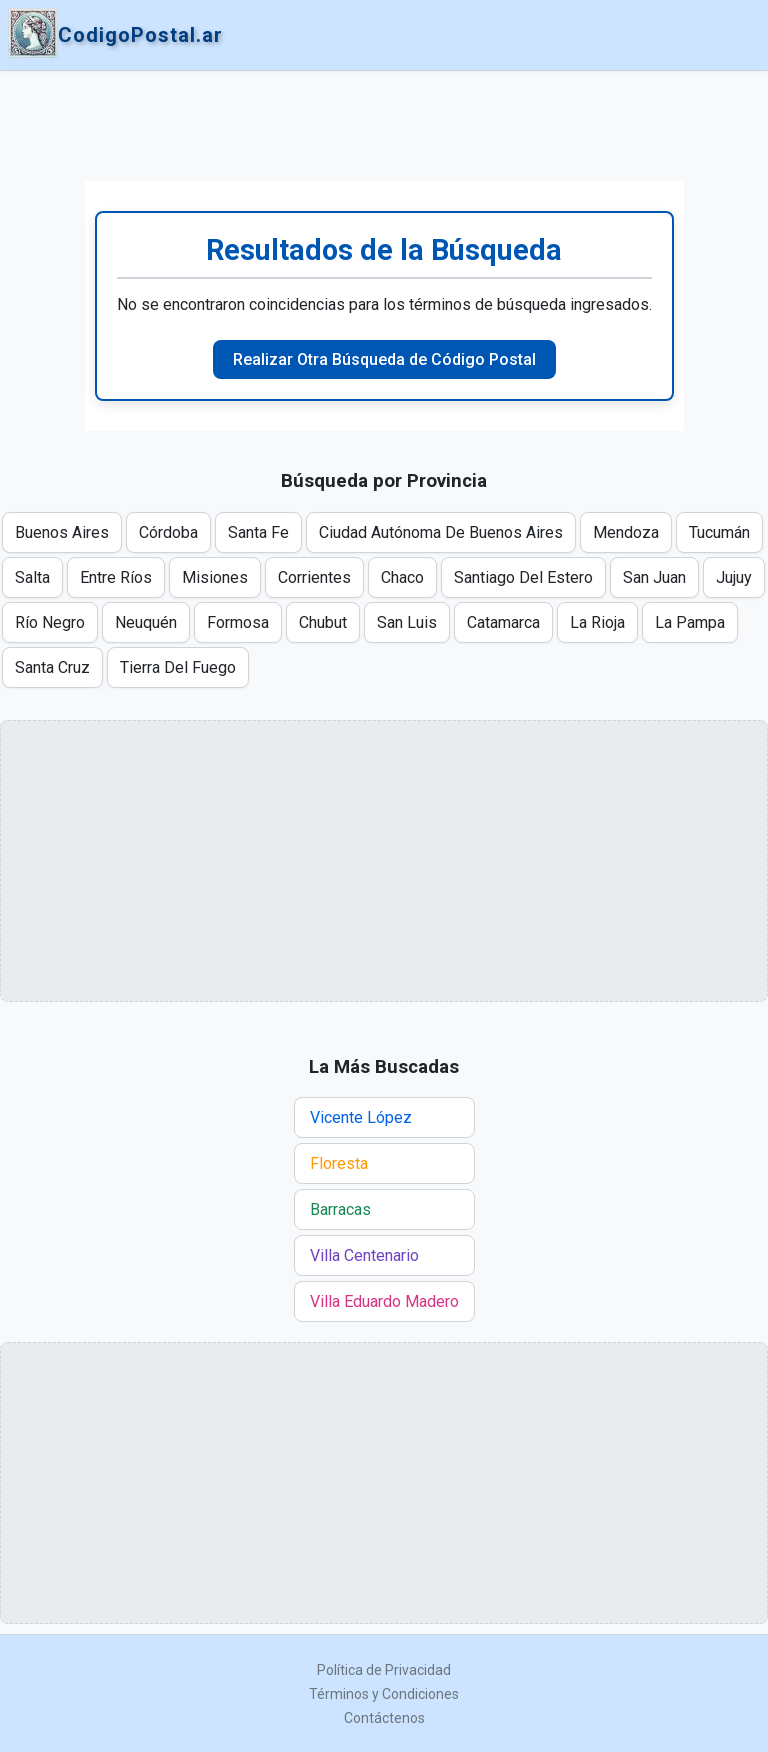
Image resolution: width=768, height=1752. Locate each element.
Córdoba (168, 532)
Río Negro (50, 622)
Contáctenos (384, 1718)
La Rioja (597, 622)
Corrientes (314, 577)
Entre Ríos (116, 577)
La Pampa (690, 622)
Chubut (323, 622)
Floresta (339, 1163)
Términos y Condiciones (384, 1694)
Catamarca (503, 622)
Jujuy (734, 577)
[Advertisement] (384, 126)
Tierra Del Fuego (178, 667)
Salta (32, 577)
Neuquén (146, 622)
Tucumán (719, 532)
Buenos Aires (62, 532)
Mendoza (626, 532)
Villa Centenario (364, 1255)
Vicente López (361, 1117)
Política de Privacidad (384, 1670)
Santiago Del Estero (523, 577)
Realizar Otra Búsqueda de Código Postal (384, 359)
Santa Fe (258, 532)
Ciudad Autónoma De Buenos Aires (441, 532)
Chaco (402, 577)
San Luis (407, 622)
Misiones (215, 577)
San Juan (654, 577)
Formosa (238, 622)
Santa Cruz (52, 667)
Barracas (340, 1209)
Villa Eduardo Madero (384, 1301)
